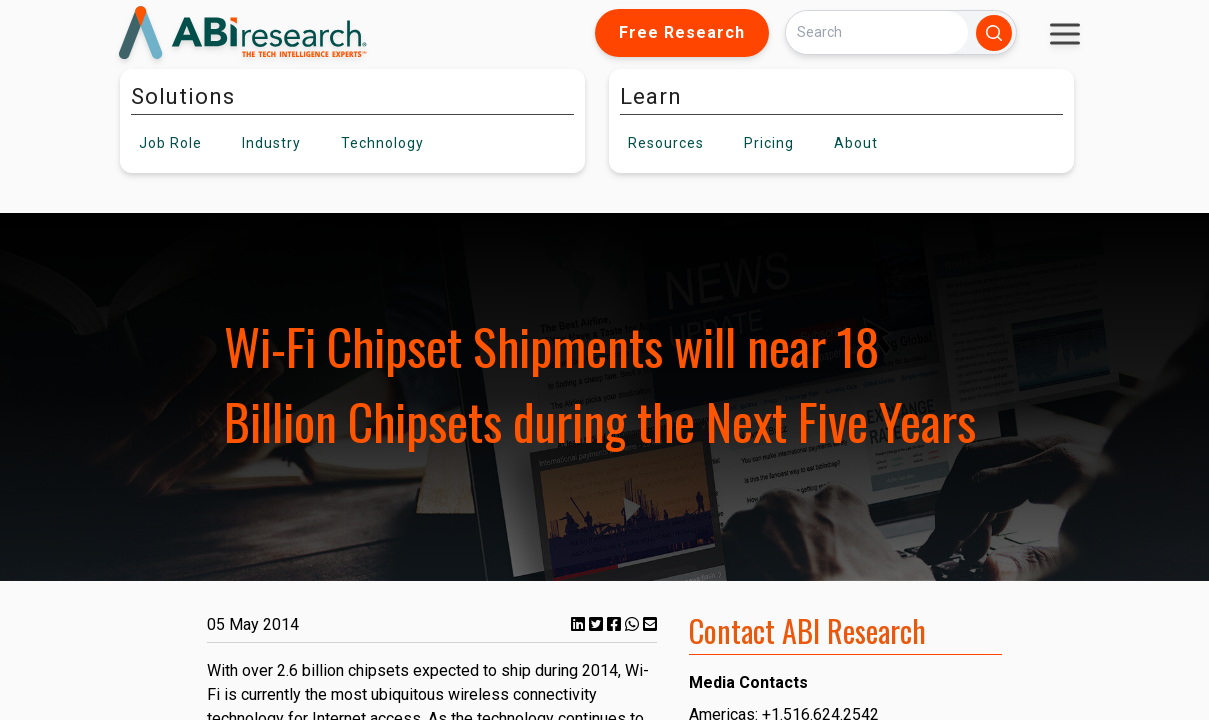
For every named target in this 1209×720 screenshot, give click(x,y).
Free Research (682, 32)
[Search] (877, 32)
